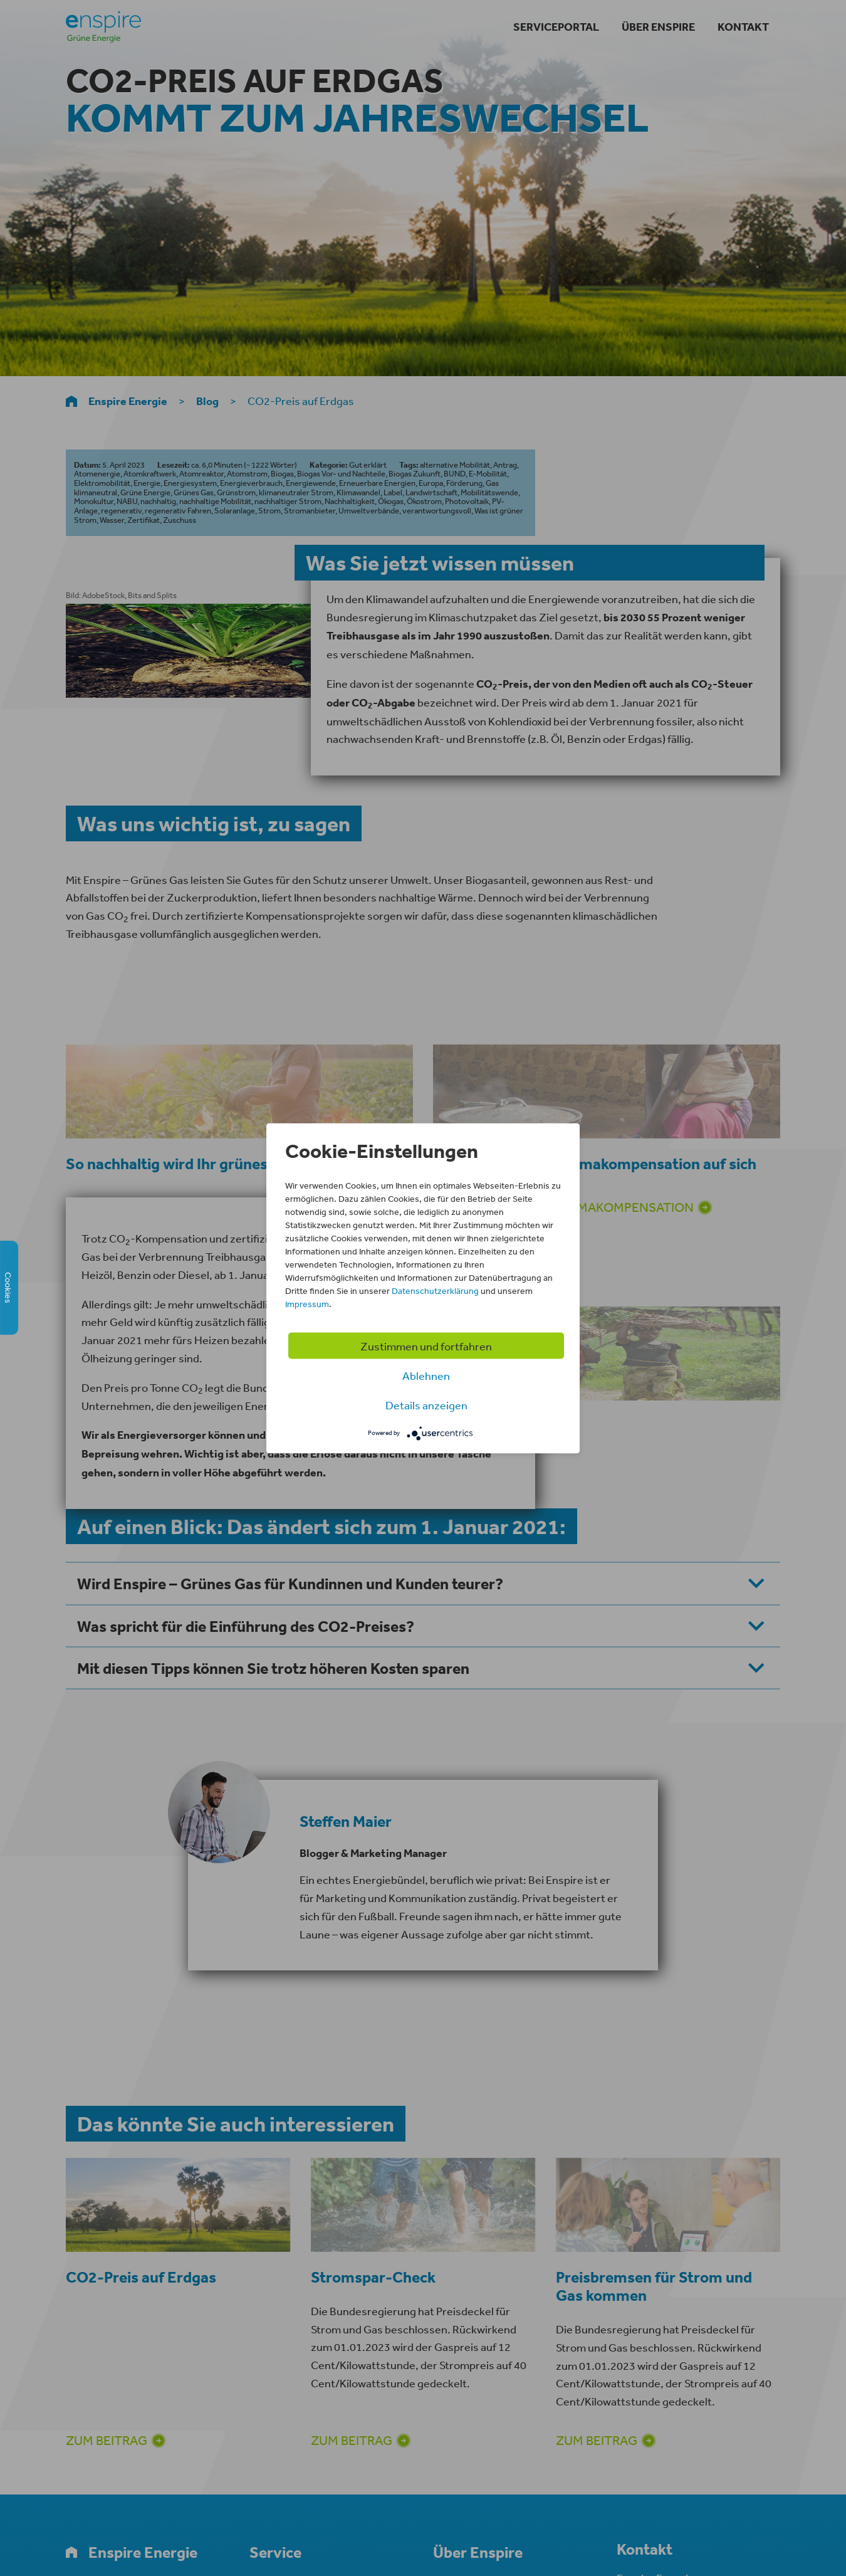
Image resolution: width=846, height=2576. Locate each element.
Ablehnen (426, 1375)
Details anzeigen (426, 1404)
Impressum (307, 1303)
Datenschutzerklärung (435, 1290)
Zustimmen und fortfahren (426, 1345)
